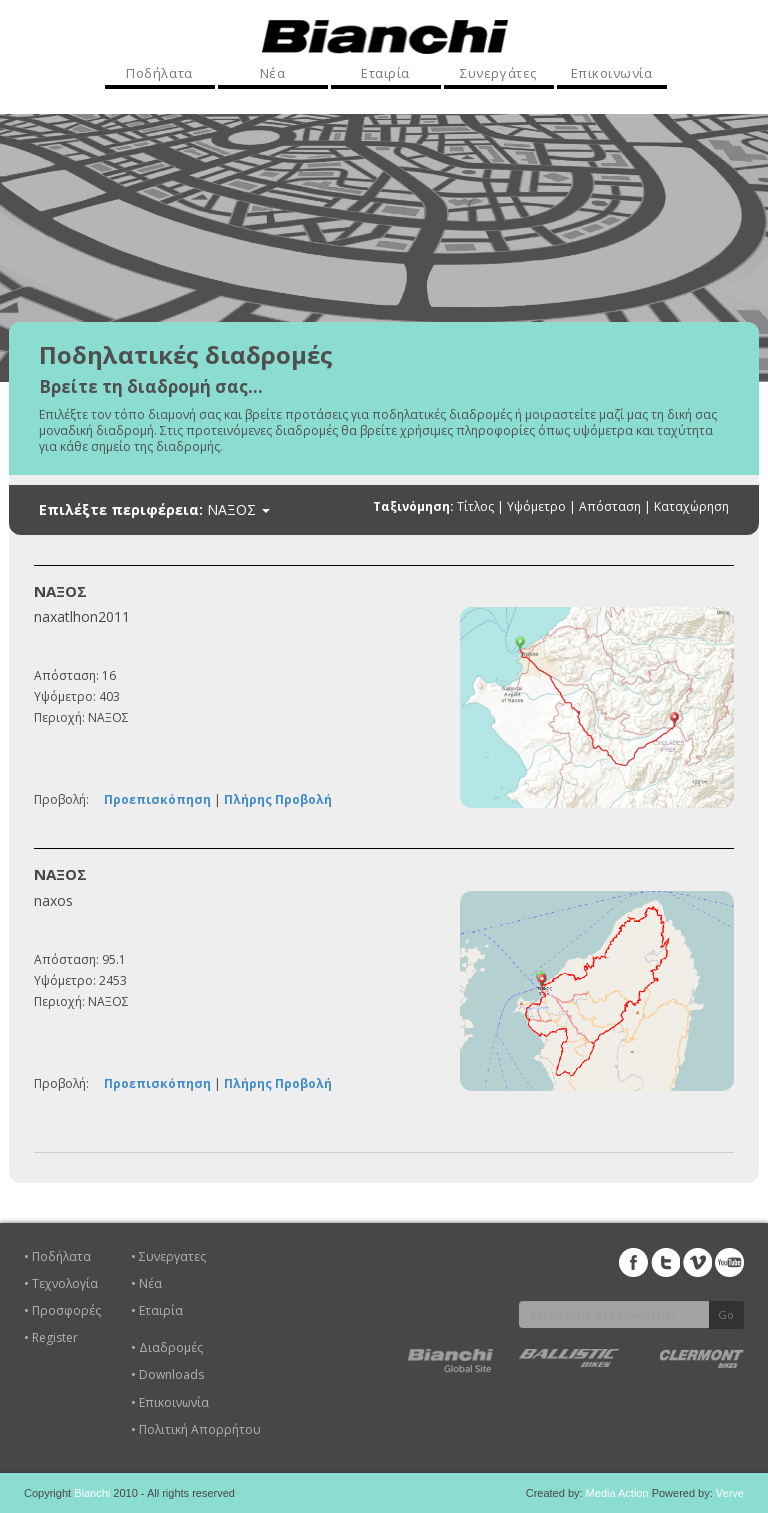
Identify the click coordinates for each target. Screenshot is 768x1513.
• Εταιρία (157, 1310)
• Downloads (167, 1374)
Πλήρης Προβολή (278, 799)
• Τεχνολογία (61, 1283)
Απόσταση (610, 506)
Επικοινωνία (612, 73)
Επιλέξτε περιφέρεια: (154, 510)
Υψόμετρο (536, 506)
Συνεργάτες (498, 73)
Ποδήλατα (159, 73)
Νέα (273, 73)
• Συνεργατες (168, 1256)
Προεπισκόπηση (157, 799)
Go (726, 1314)
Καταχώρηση (691, 506)
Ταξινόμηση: (413, 507)
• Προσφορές (62, 1310)
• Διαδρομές (167, 1347)
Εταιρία (385, 73)
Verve (730, 1493)
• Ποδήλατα (57, 1256)
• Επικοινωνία (170, 1402)
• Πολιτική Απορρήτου (196, 1429)
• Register (51, 1337)
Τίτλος (475, 506)
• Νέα (146, 1283)
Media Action (617, 1493)
